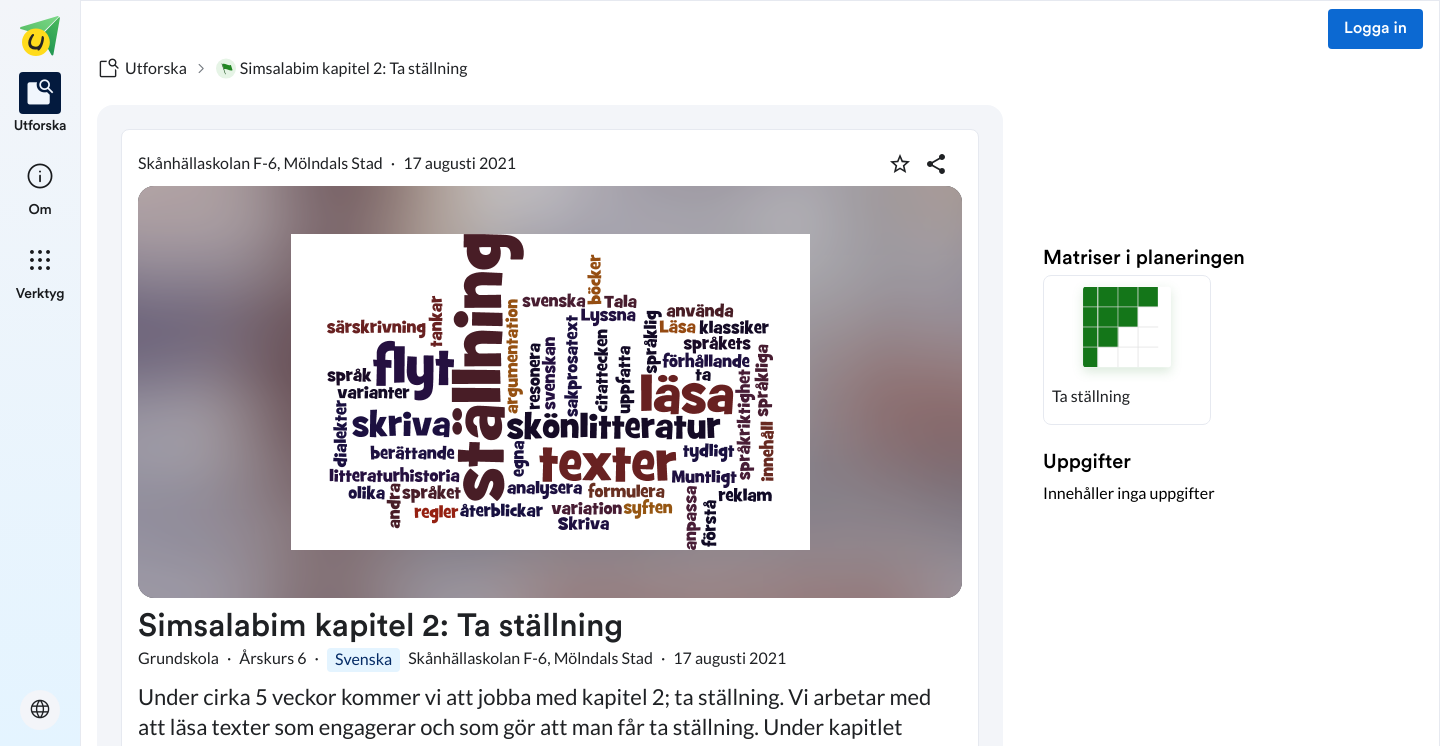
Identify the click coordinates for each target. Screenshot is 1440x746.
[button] (1127, 350)
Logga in (1375, 29)
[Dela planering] (936, 164)
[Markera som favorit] (900, 164)
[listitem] (40, 104)
